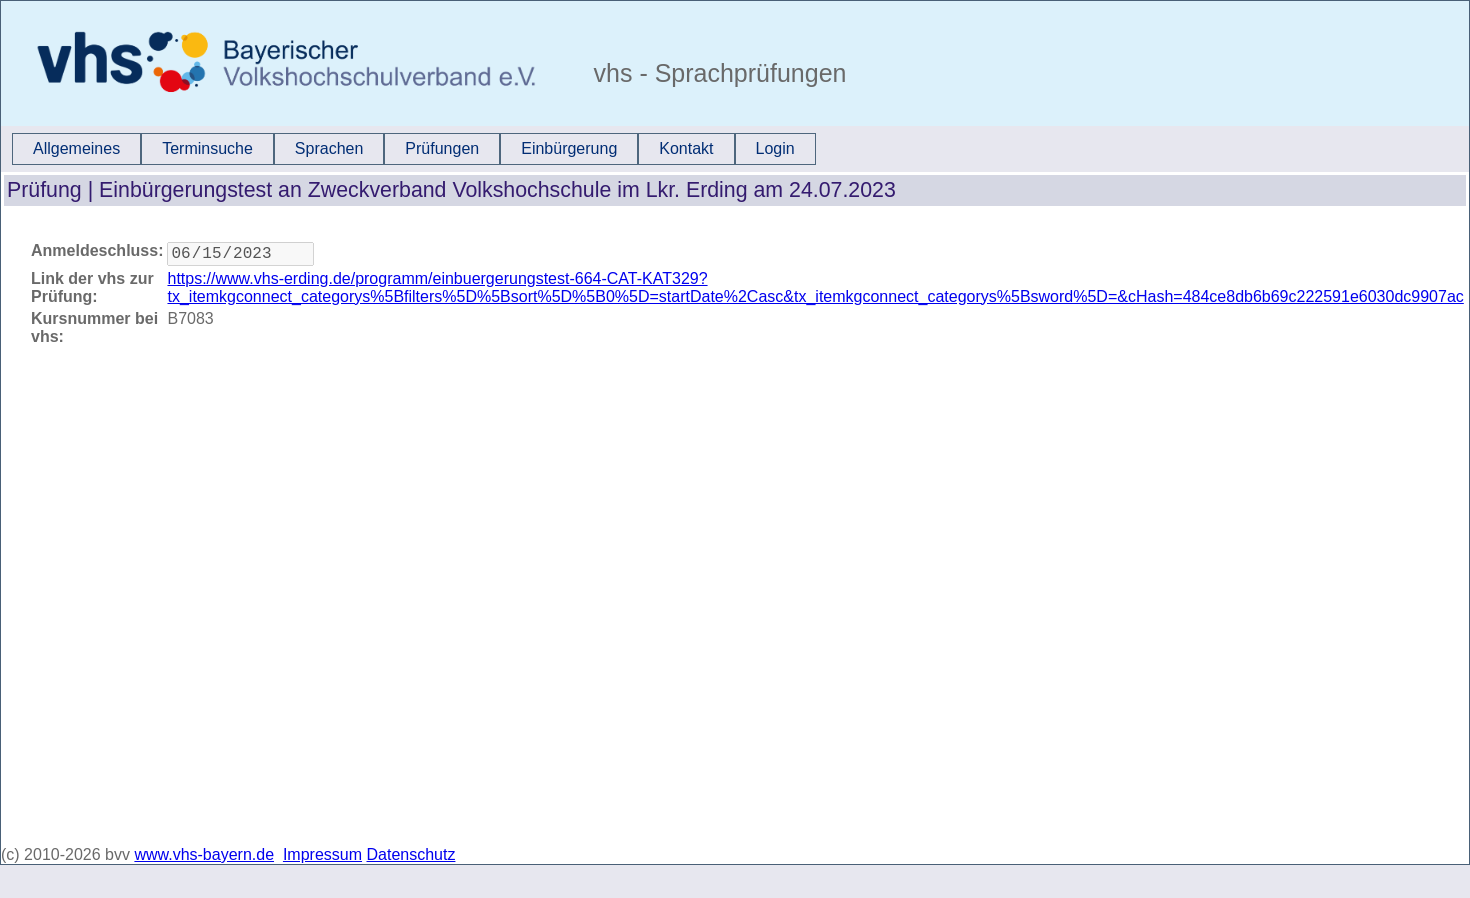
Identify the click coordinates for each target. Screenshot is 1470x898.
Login (775, 148)
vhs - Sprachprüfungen (717, 73)
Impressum (322, 854)
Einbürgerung (569, 148)
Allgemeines (76, 148)
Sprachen (329, 148)
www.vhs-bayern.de (204, 854)
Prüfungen (442, 148)
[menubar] (414, 149)
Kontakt (686, 148)
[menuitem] (76, 149)
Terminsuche (207, 148)
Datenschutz (411, 854)
